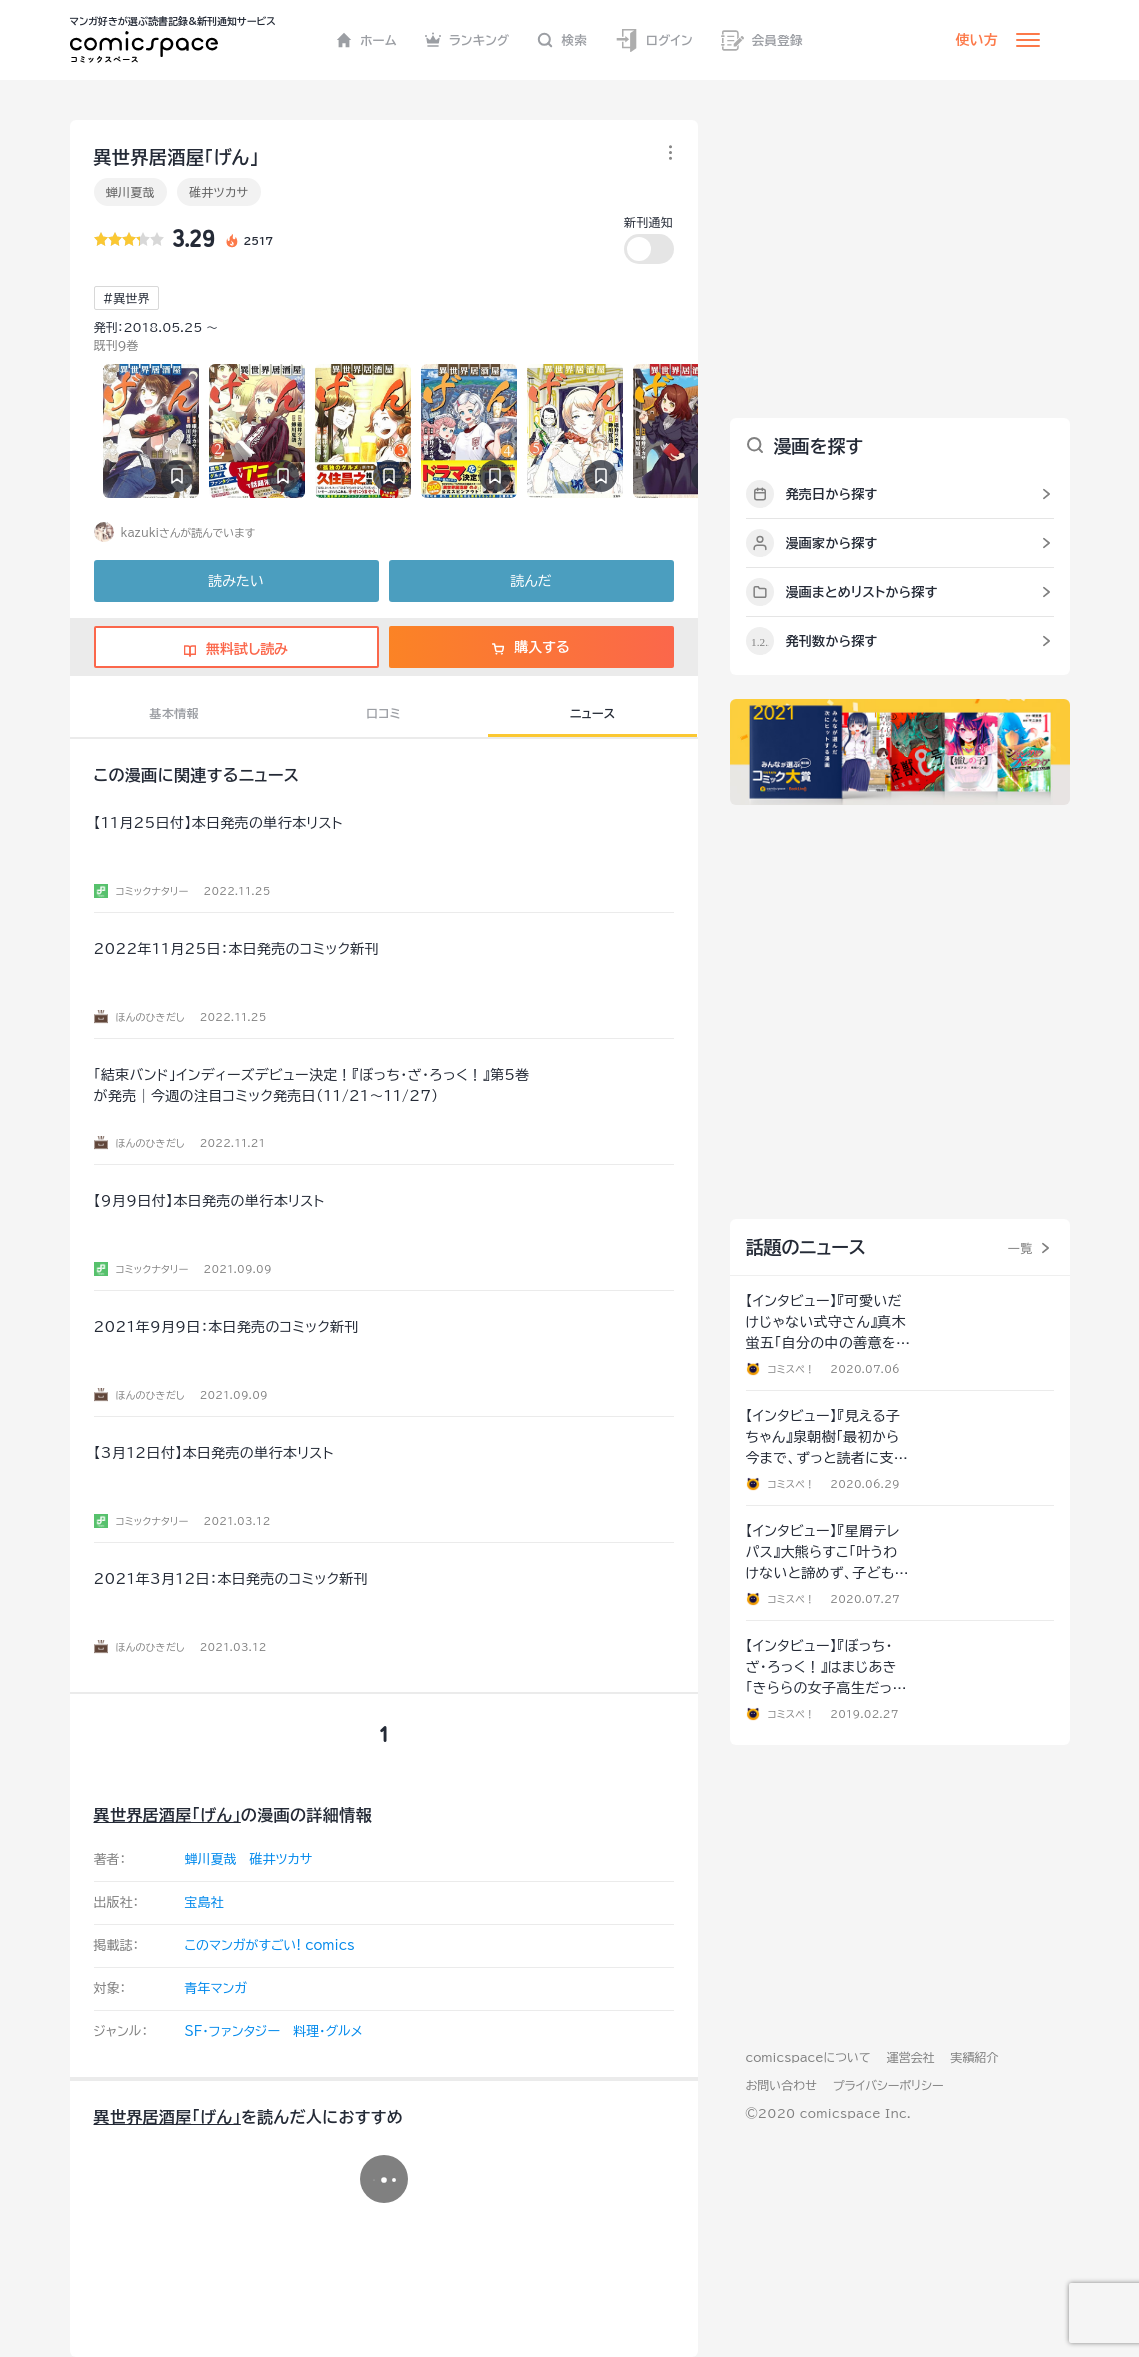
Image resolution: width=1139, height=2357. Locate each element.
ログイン (654, 40)
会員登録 (762, 40)
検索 (562, 40)
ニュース (592, 713)
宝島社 (204, 1902)
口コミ (383, 713)
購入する (530, 647)
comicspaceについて (808, 2057)
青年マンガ (216, 1988)
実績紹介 (975, 2057)
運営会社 (911, 2057)
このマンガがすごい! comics (270, 1945)
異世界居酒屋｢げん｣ (167, 1815)
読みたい (235, 581)
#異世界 (126, 298)
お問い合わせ (781, 2085)
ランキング (467, 40)
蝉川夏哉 (130, 192)
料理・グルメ (328, 2031)
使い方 (977, 40)
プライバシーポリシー (888, 2085)
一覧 (1020, 1248)
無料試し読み (236, 649)
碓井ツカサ (219, 192)
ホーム (366, 40)
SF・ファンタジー (232, 2031)
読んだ (530, 581)
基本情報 (174, 713)
